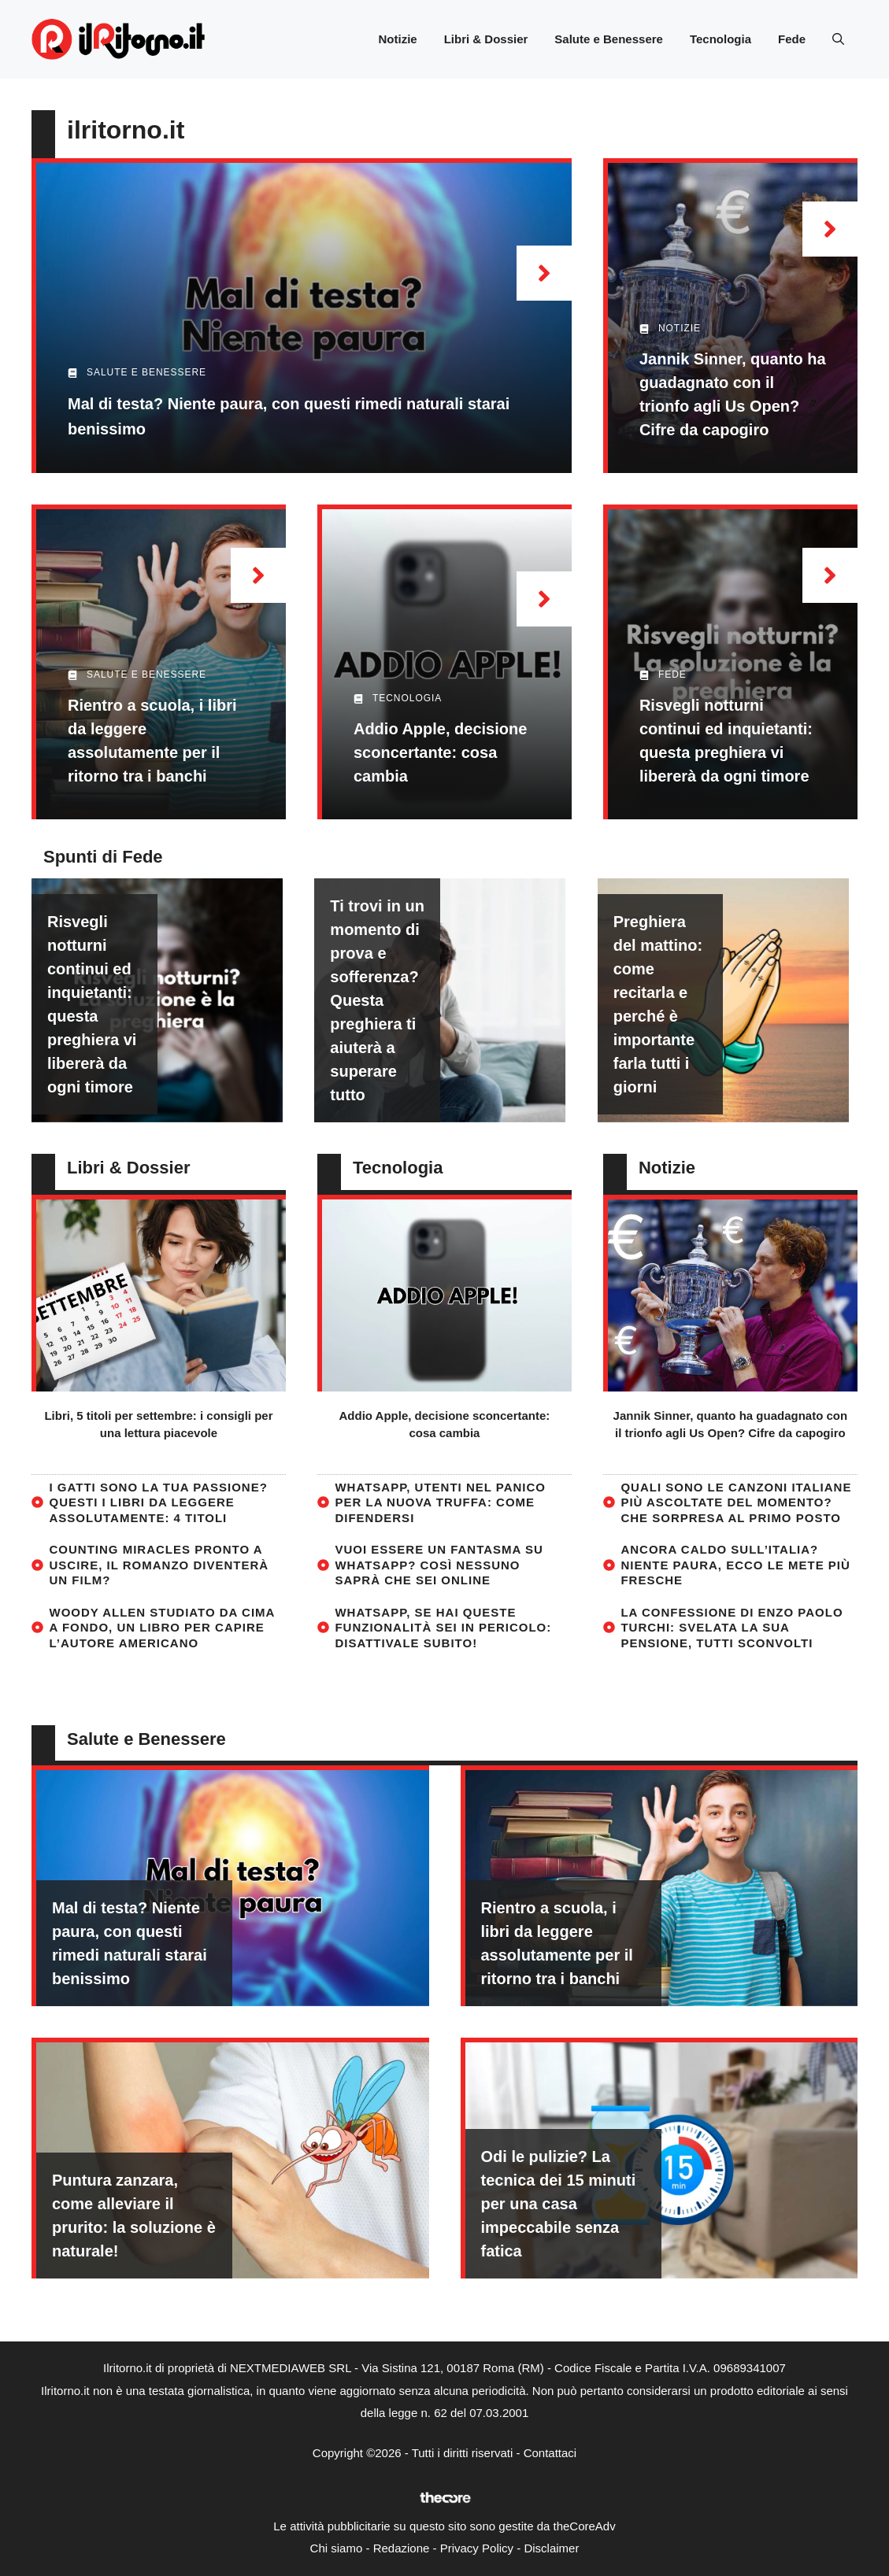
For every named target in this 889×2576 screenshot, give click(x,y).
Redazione (401, 2548)
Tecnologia (720, 39)
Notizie (397, 39)
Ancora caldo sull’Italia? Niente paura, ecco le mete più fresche (735, 1565)
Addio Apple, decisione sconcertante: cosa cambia (440, 752)
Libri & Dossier (486, 39)
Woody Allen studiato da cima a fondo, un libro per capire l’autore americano (162, 1628)
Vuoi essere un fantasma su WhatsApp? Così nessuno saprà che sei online (439, 1565)
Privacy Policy (476, 2548)
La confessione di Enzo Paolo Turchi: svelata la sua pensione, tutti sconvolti (731, 1628)
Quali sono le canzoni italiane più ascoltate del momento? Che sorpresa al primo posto (735, 1502)
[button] (838, 39)
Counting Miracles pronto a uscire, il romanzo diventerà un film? (159, 1565)
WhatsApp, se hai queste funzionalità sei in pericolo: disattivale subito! (443, 1628)
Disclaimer (551, 2548)
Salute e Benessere (608, 39)
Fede (792, 39)
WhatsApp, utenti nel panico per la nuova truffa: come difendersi (440, 1502)
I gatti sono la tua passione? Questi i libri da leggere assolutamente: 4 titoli (159, 1502)
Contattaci (550, 2453)
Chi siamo (336, 2548)
